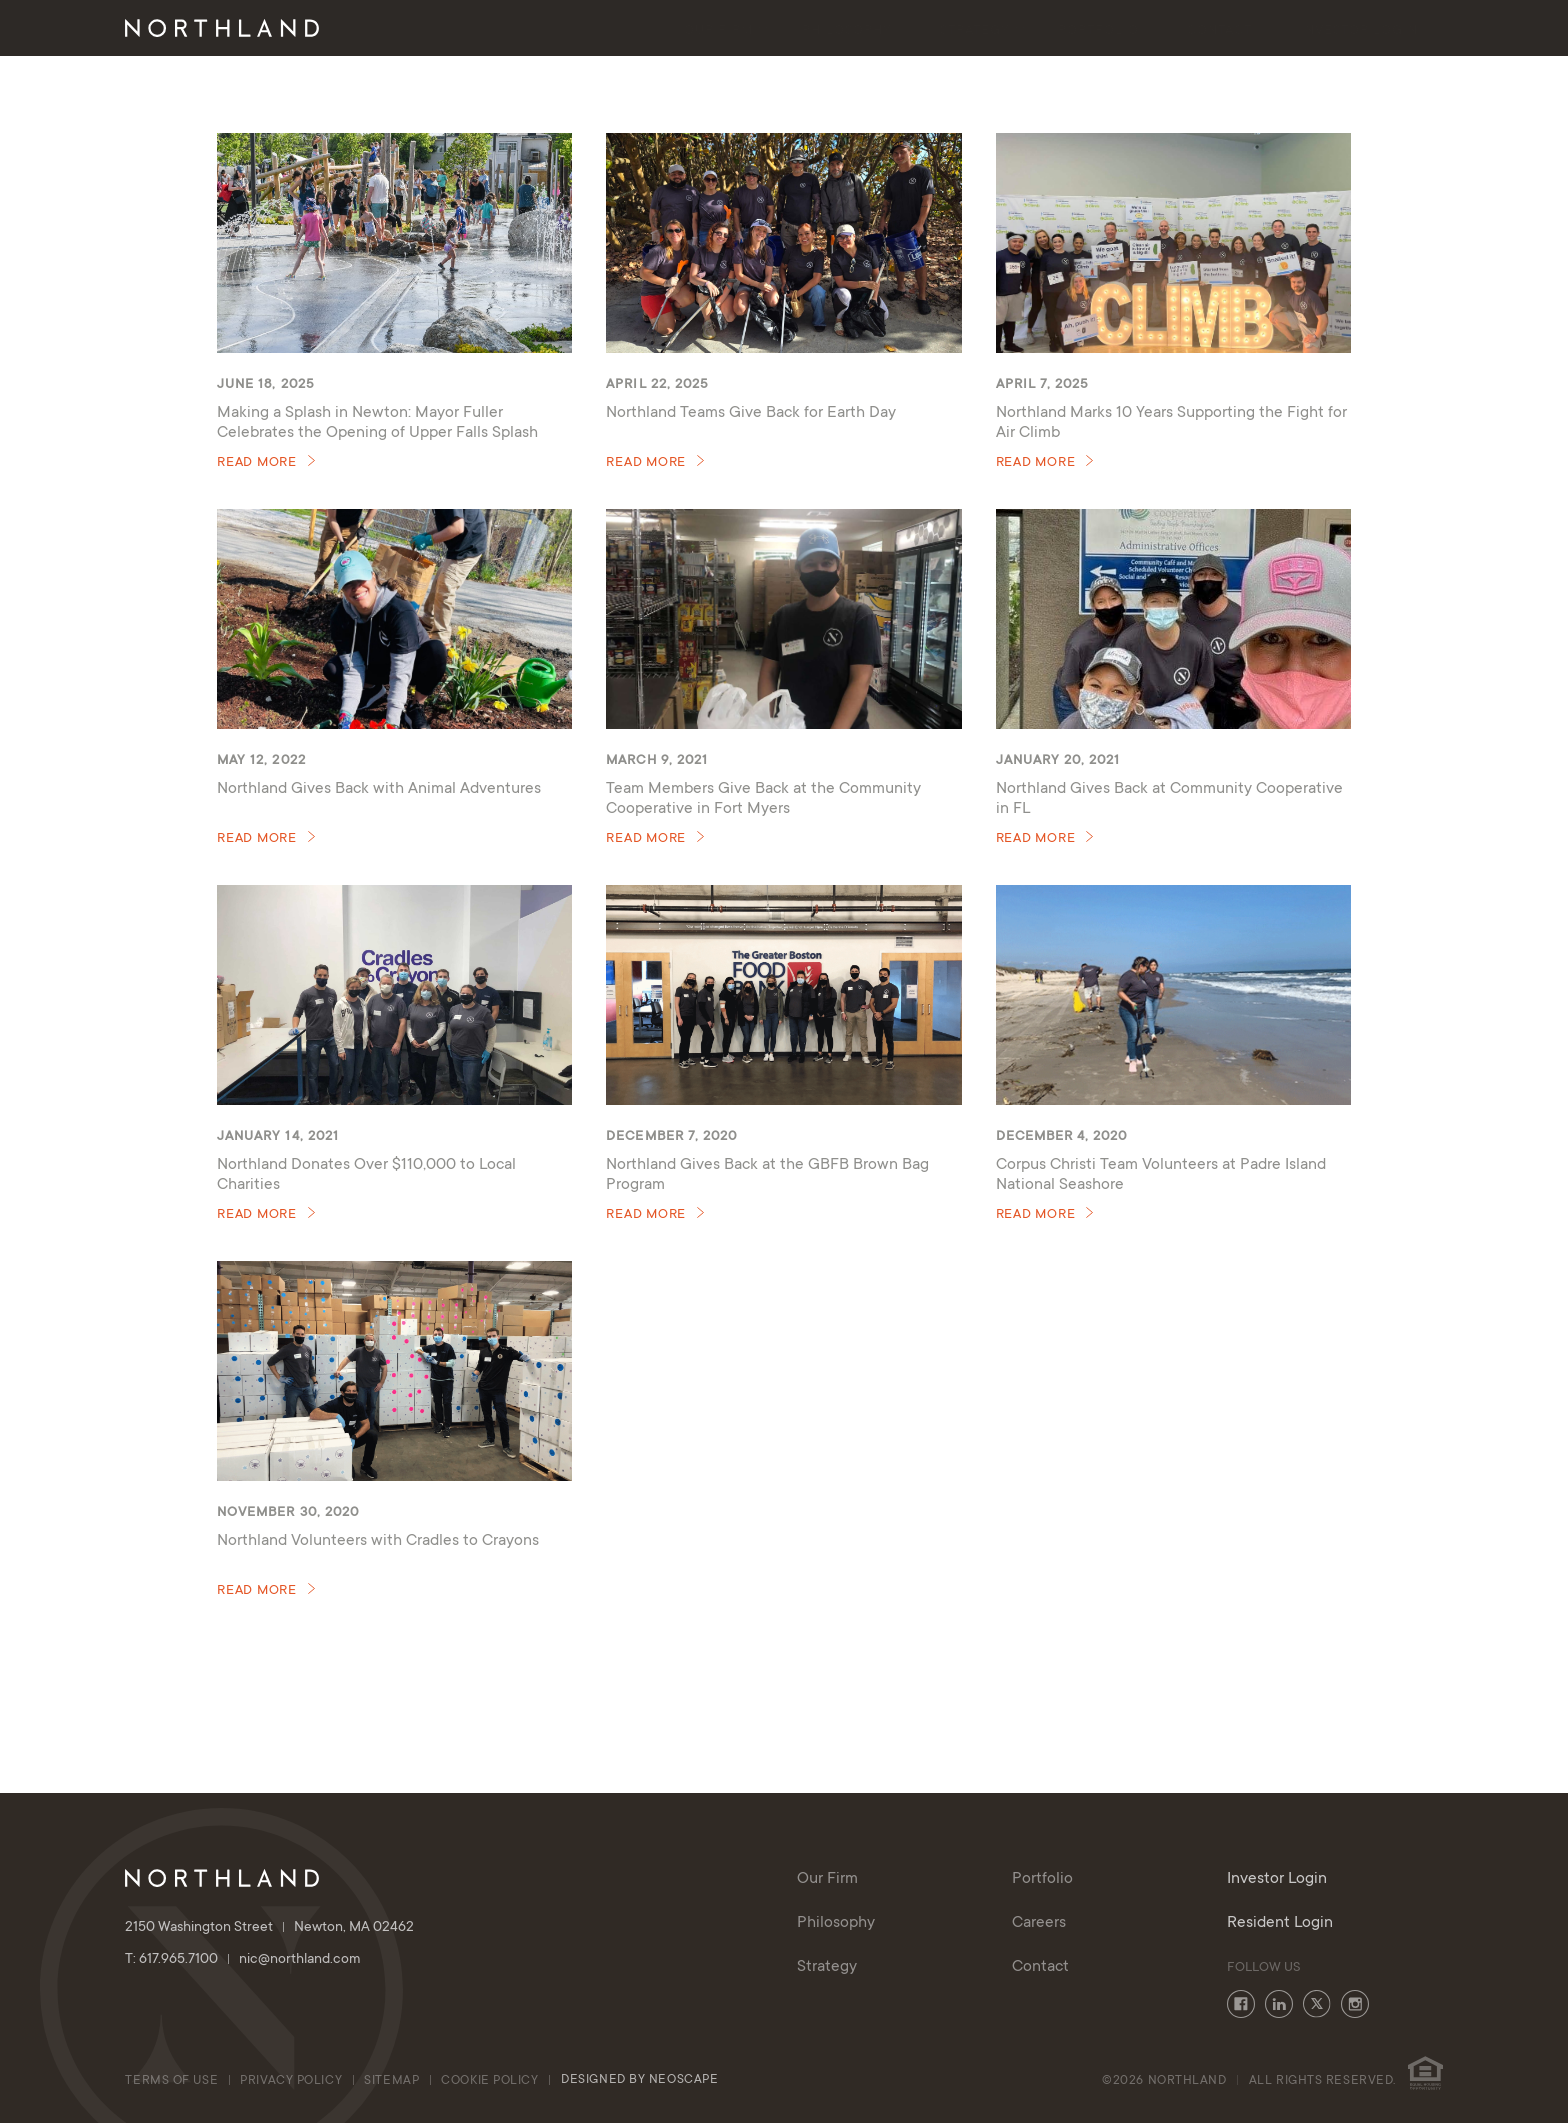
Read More (257, 463)
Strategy (975, 31)
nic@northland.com (300, 1960)
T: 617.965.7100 (182, 1960)
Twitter (1317, 2004)
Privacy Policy (291, 2081)
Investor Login (1359, 31)
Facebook (1241, 2004)
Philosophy (847, 31)
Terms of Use (171, 2081)
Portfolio (1098, 31)
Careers (1039, 1923)
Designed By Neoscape (639, 2080)
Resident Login (1280, 1923)
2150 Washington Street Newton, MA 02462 (269, 1928)
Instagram (1355, 2004)
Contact (1219, 31)
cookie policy (491, 2081)
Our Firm (718, 31)
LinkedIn (1279, 2004)
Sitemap (391, 2081)
